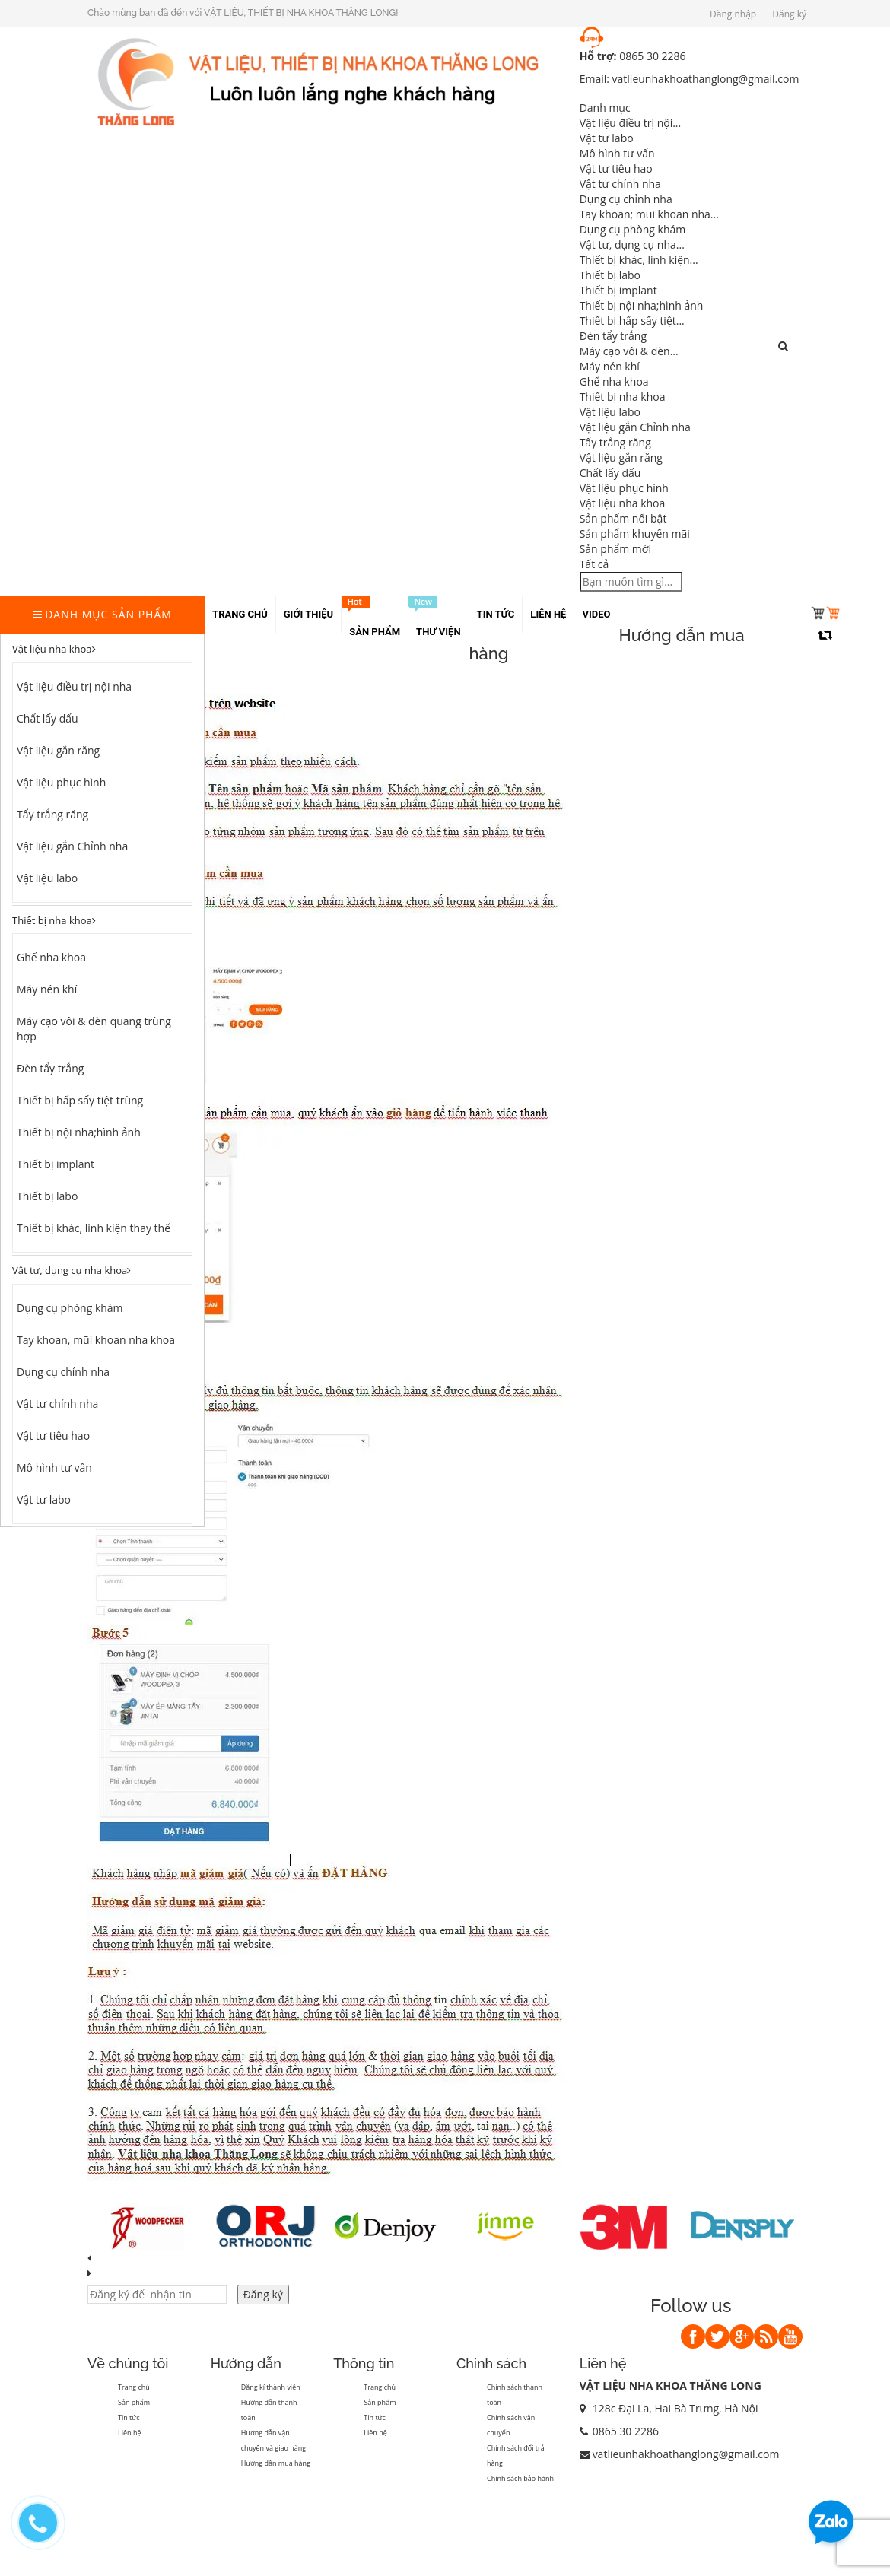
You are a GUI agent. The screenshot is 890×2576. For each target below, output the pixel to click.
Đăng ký (789, 14)
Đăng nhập (733, 14)
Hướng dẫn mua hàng (275, 2463)
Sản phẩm (134, 2402)
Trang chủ (134, 2387)
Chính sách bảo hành (520, 2478)
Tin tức (129, 2417)
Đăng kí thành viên (270, 2387)
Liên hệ (129, 2433)
